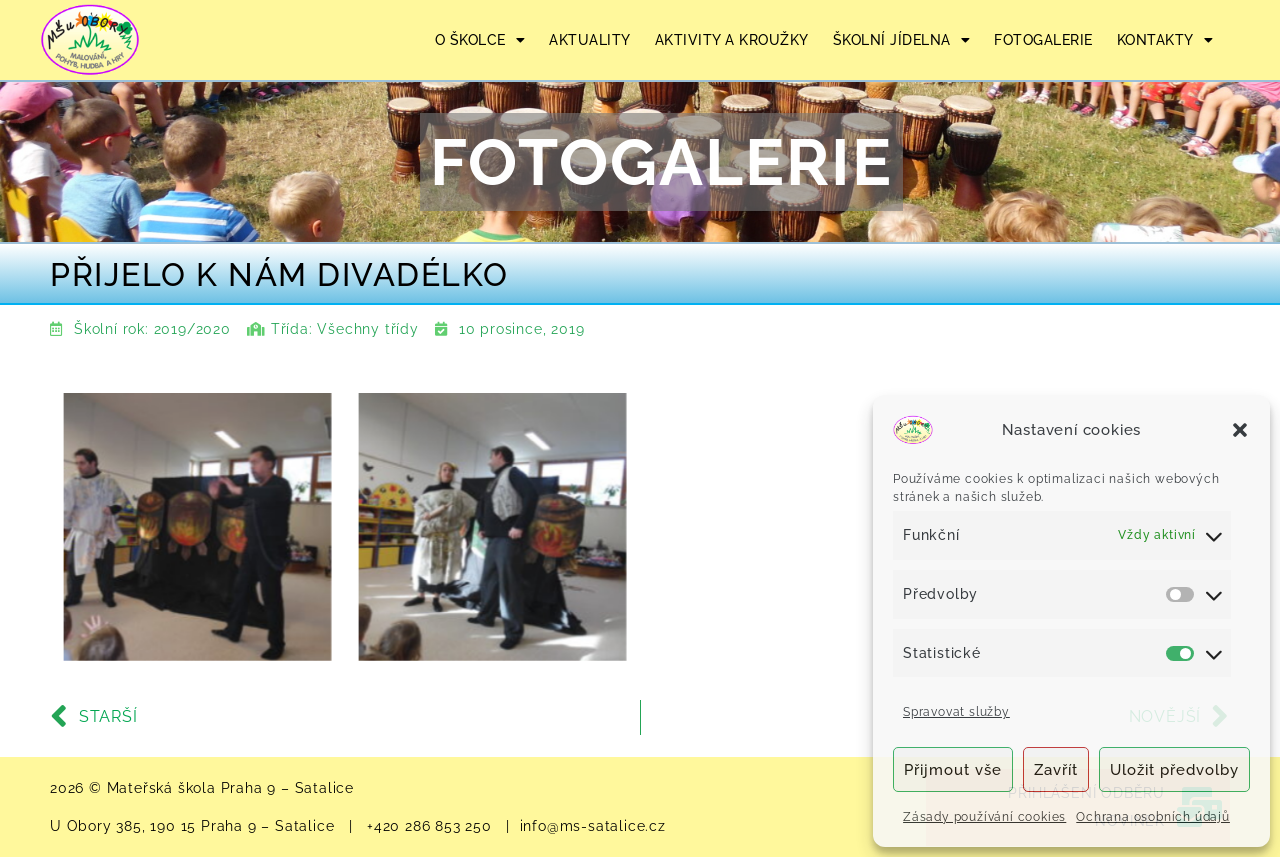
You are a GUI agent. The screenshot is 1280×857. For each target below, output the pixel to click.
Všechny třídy (367, 329)
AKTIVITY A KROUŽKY (732, 40)
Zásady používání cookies (984, 817)
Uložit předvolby (1174, 770)
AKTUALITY (590, 40)
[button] (1240, 430)
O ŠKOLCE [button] (480, 40)
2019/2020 (192, 329)
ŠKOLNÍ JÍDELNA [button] (902, 40)
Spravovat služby (956, 712)
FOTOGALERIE (1043, 40)
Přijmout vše (953, 770)
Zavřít (1056, 770)
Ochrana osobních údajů (1153, 817)
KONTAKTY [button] (1165, 40)
